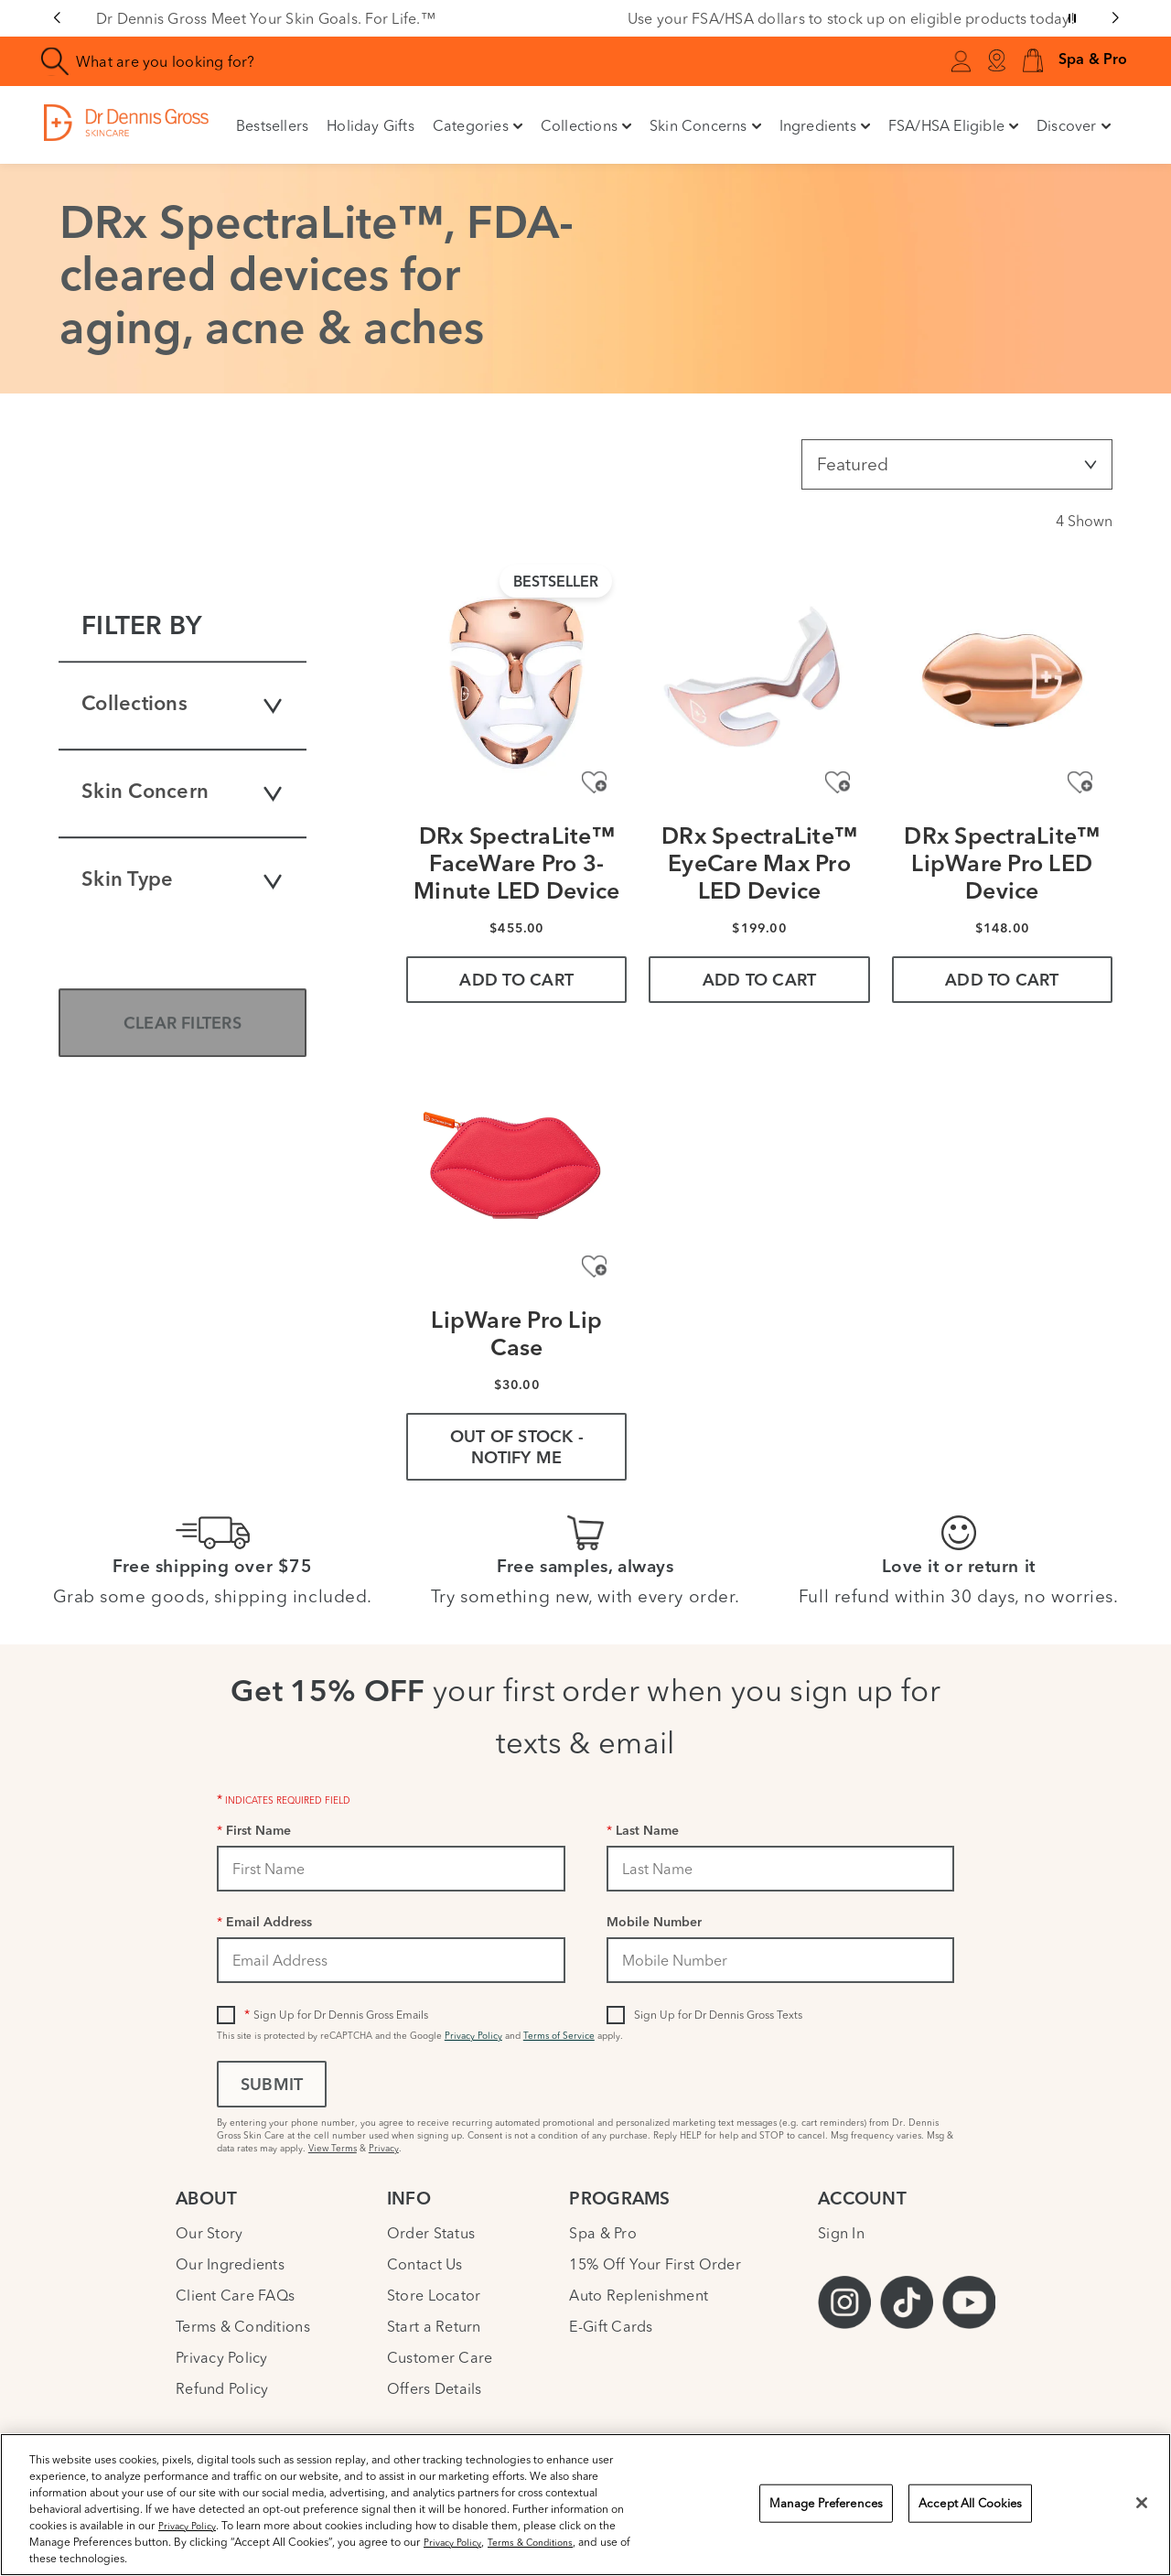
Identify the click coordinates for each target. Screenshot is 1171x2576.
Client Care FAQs (235, 2295)
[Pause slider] (1072, 18)
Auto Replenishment (638, 2295)
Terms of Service (559, 2036)
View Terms (332, 2148)
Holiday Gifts (370, 125)
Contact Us (425, 2264)
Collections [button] (586, 125)
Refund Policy (222, 2388)
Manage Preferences (826, 2502)
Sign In (841, 2233)
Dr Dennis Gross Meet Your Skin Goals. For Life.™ (265, 18)
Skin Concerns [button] (705, 125)
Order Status (431, 2233)
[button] (1033, 62)
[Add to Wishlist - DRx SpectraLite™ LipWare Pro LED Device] (1080, 782)
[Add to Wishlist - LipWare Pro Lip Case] (594, 1266)
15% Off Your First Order (654, 2264)
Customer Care (439, 2357)
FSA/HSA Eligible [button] (953, 125)
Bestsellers (272, 125)
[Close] (1142, 2503)
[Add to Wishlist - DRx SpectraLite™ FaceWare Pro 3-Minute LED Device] (594, 782)
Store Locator (433, 2295)
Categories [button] (477, 125)
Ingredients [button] (824, 125)
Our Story (209, 2233)
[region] (585, 2504)
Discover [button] (1074, 125)
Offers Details (434, 2388)
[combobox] (342, 61)
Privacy (384, 2148)
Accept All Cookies (970, 2502)
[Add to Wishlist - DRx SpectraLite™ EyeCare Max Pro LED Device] (837, 782)
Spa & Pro (602, 2233)
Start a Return (434, 2326)
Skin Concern (182, 793)
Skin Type (182, 881)
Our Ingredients (230, 2264)
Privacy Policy (473, 2036)
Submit (272, 2086)
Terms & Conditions (243, 2326)
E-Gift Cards (610, 2326)
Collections (182, 706)
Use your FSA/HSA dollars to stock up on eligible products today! (851, 18)
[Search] (55, 62)
